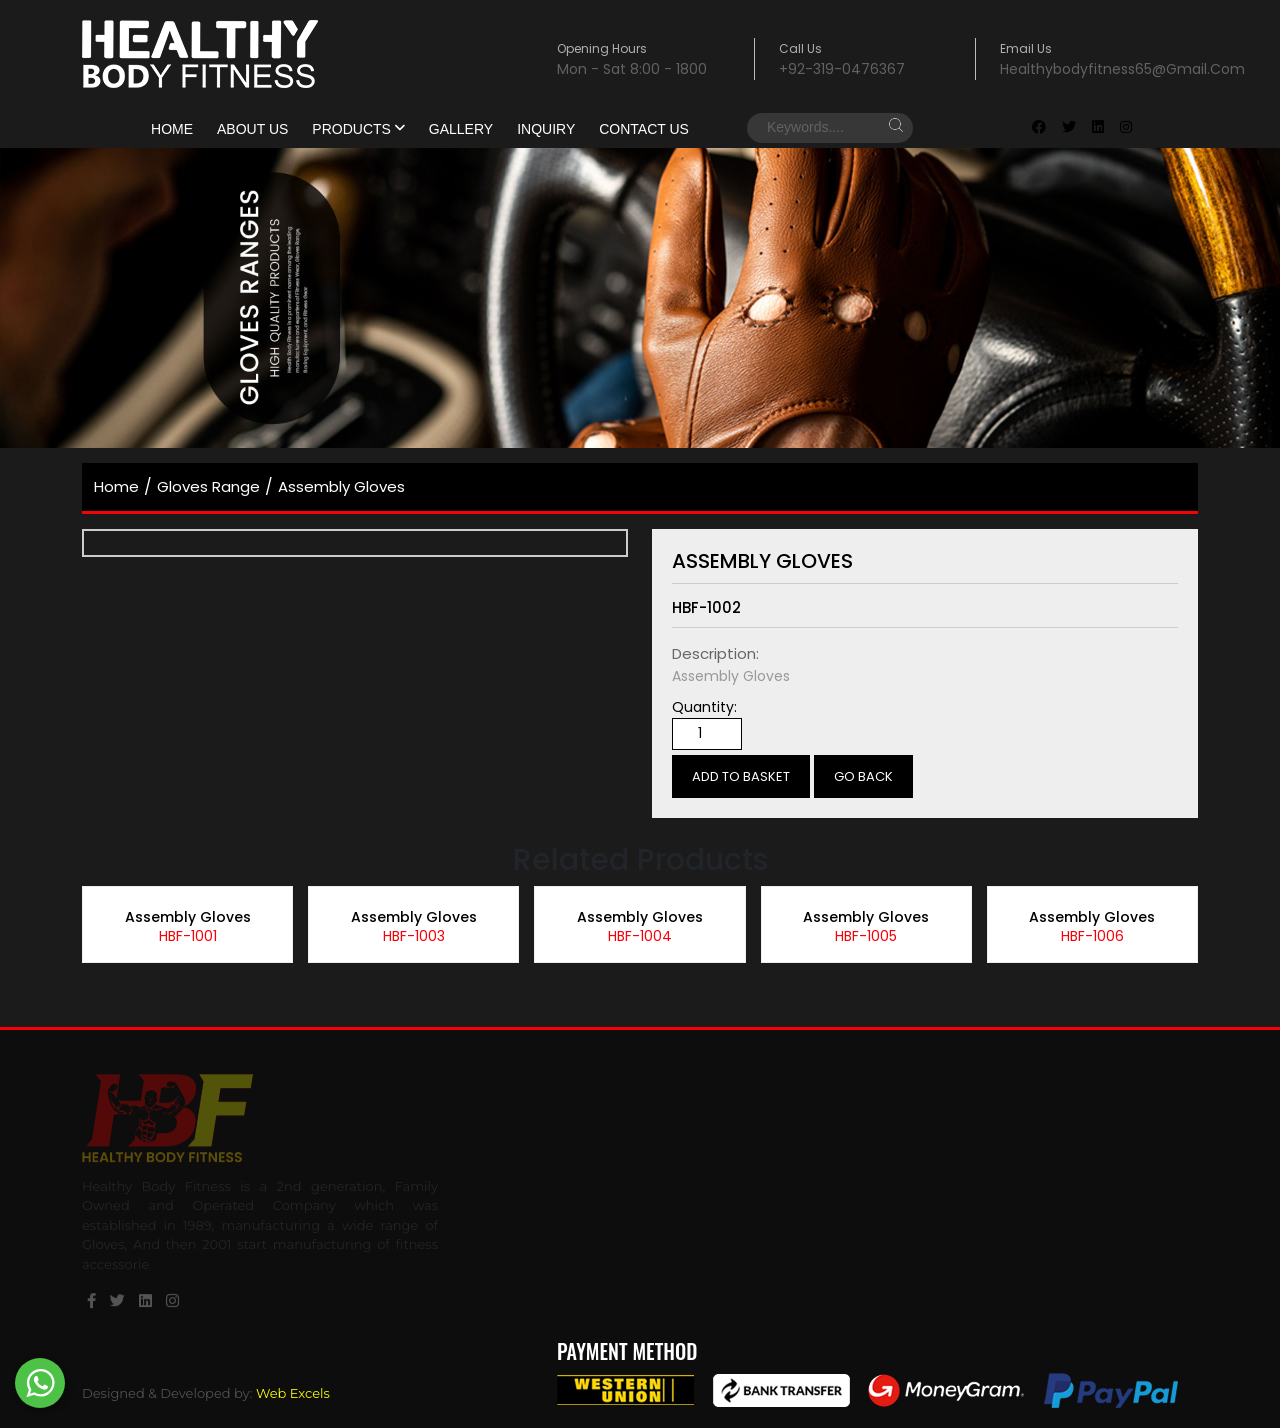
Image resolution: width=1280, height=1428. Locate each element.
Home (172, 129)
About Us (252, 129)
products (358, 129)
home (116, 486)
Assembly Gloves (341, 486)
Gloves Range (208, 486)
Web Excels (293, 1393)
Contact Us (644, 129)
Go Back (863, 776)
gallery (461, 129)
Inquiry (546, 129)
